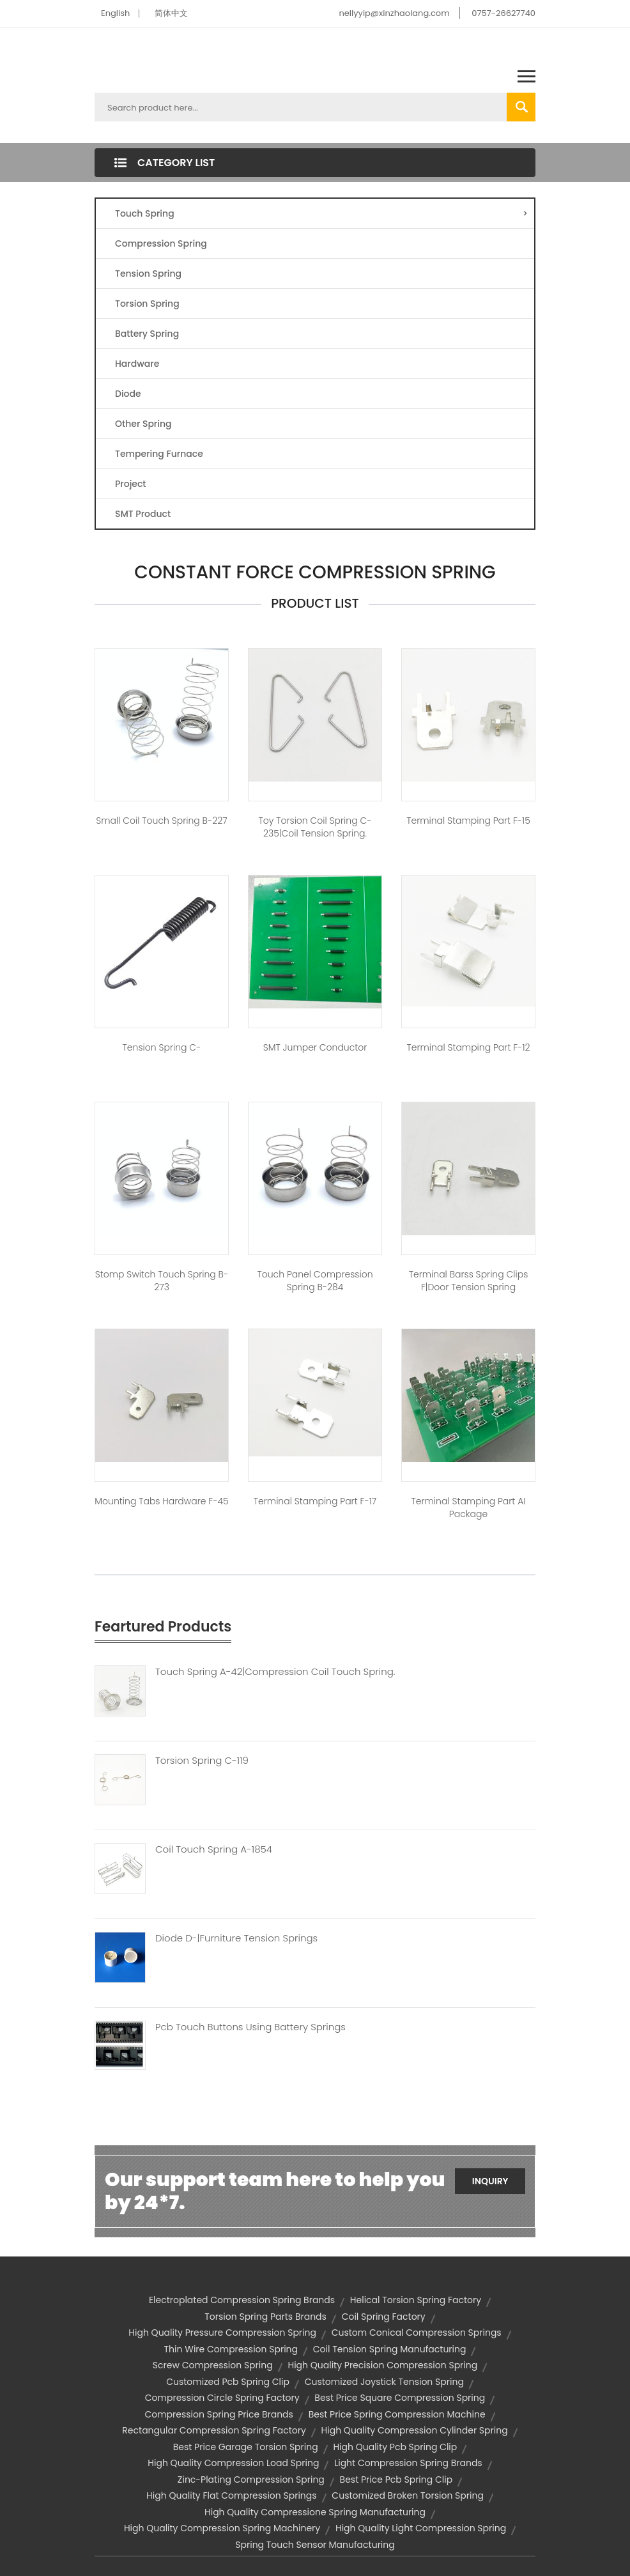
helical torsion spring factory (415, 2300)
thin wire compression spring (231, 2349)
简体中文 (171, 13)
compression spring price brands (218, 2414)
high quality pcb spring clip (395, 2447)
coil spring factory (384, 2316)
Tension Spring (148, 273)
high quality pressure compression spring (222, 2332)
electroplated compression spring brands (242, 2300)
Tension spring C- (162, 1047)
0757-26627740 (503, 13)
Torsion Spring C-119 (202, 1760)
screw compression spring (213, 2365)
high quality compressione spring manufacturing (315, 2512)
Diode (128, 393)
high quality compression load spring (233, 2462)
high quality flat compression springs (231, 2495)
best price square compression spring (399, 2397)
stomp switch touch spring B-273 (161, 1280)
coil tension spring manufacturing (389, 2349)
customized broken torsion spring (408, 2495)
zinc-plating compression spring (251, 2479)
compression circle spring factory (222, 2397)
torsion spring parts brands (265, 2316)
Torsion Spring (147, 303)
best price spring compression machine (397, 2414)
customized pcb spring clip (227, 2381)
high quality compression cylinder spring (414, 2430)
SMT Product (143, 513)
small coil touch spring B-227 (161, 820)
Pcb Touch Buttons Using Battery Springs (250, 2027)
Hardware (137, 363)
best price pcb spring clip (396, 2479)
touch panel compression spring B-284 (315, 1280)
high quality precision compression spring (382, 2365)
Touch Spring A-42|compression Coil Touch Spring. (275, 1671)
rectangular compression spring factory (213, 2430)
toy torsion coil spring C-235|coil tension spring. (314, 827)
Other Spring (143, 423)
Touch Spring (321, 213)
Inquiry (490, 2181)
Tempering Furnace (159, 453)
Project (130, 483)
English (115, 13)
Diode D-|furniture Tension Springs (236, 1938)
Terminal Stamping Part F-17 (315, 1501)
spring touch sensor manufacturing (314, 2544)
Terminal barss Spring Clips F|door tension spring (468, 1280)
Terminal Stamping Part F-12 (468, 1047)
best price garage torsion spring (245, 2447)
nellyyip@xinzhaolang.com (394, 13)
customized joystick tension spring (384, 2381)
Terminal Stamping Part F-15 (468, 820)
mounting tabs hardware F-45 (161, 1501)
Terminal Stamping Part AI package (468, 1507)
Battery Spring (147, 333)
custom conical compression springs (417, 2332)
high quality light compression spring (420, 2528)
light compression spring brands (408, 2462)
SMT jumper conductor (315, 1047)
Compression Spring (161, 243)
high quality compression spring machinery (222, 2528)
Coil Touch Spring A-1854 (213, 1849)
